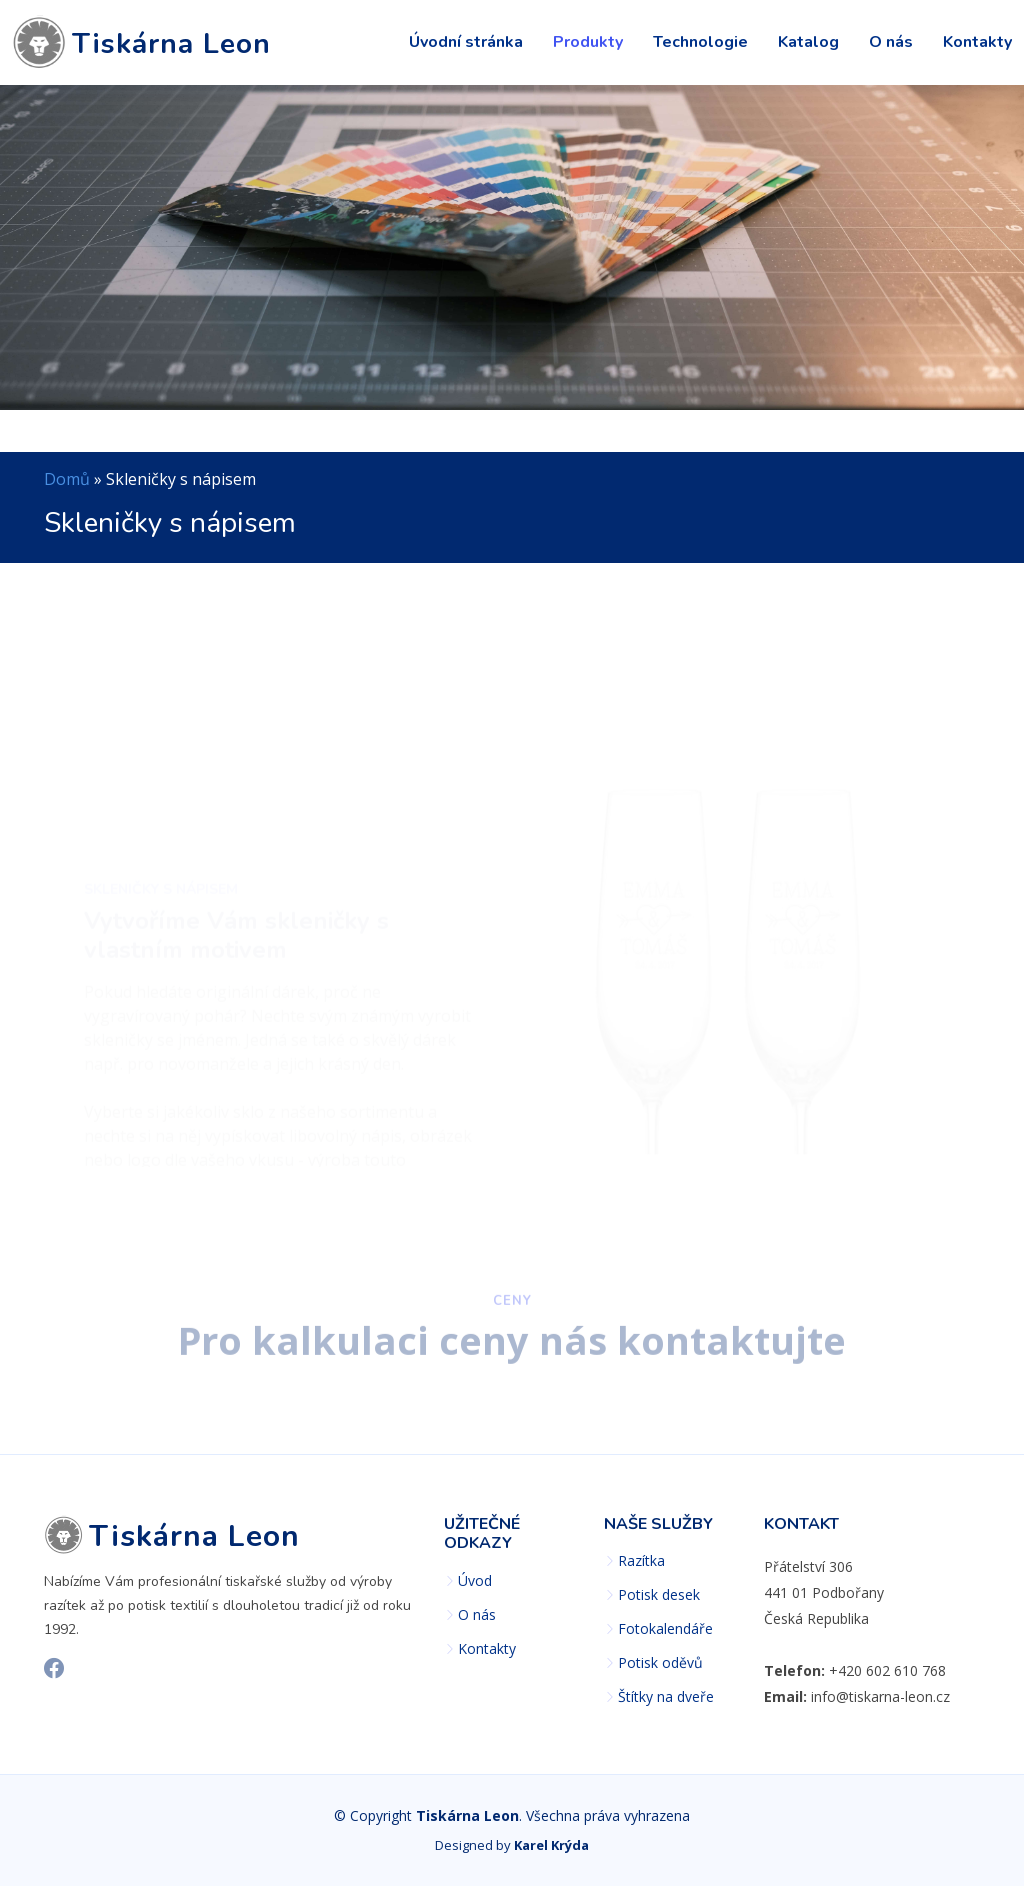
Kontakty (977, 42)
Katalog (808, 42)
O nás (891, 42)
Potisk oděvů (660, 1663)
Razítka (641, 1561)
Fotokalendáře (665, 1629)
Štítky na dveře (666, 1697)
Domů (67, 479)
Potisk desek (659, 1595)
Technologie (700, 42)
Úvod (475, 1581)
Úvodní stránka (466, 42)
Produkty (588, 42)
